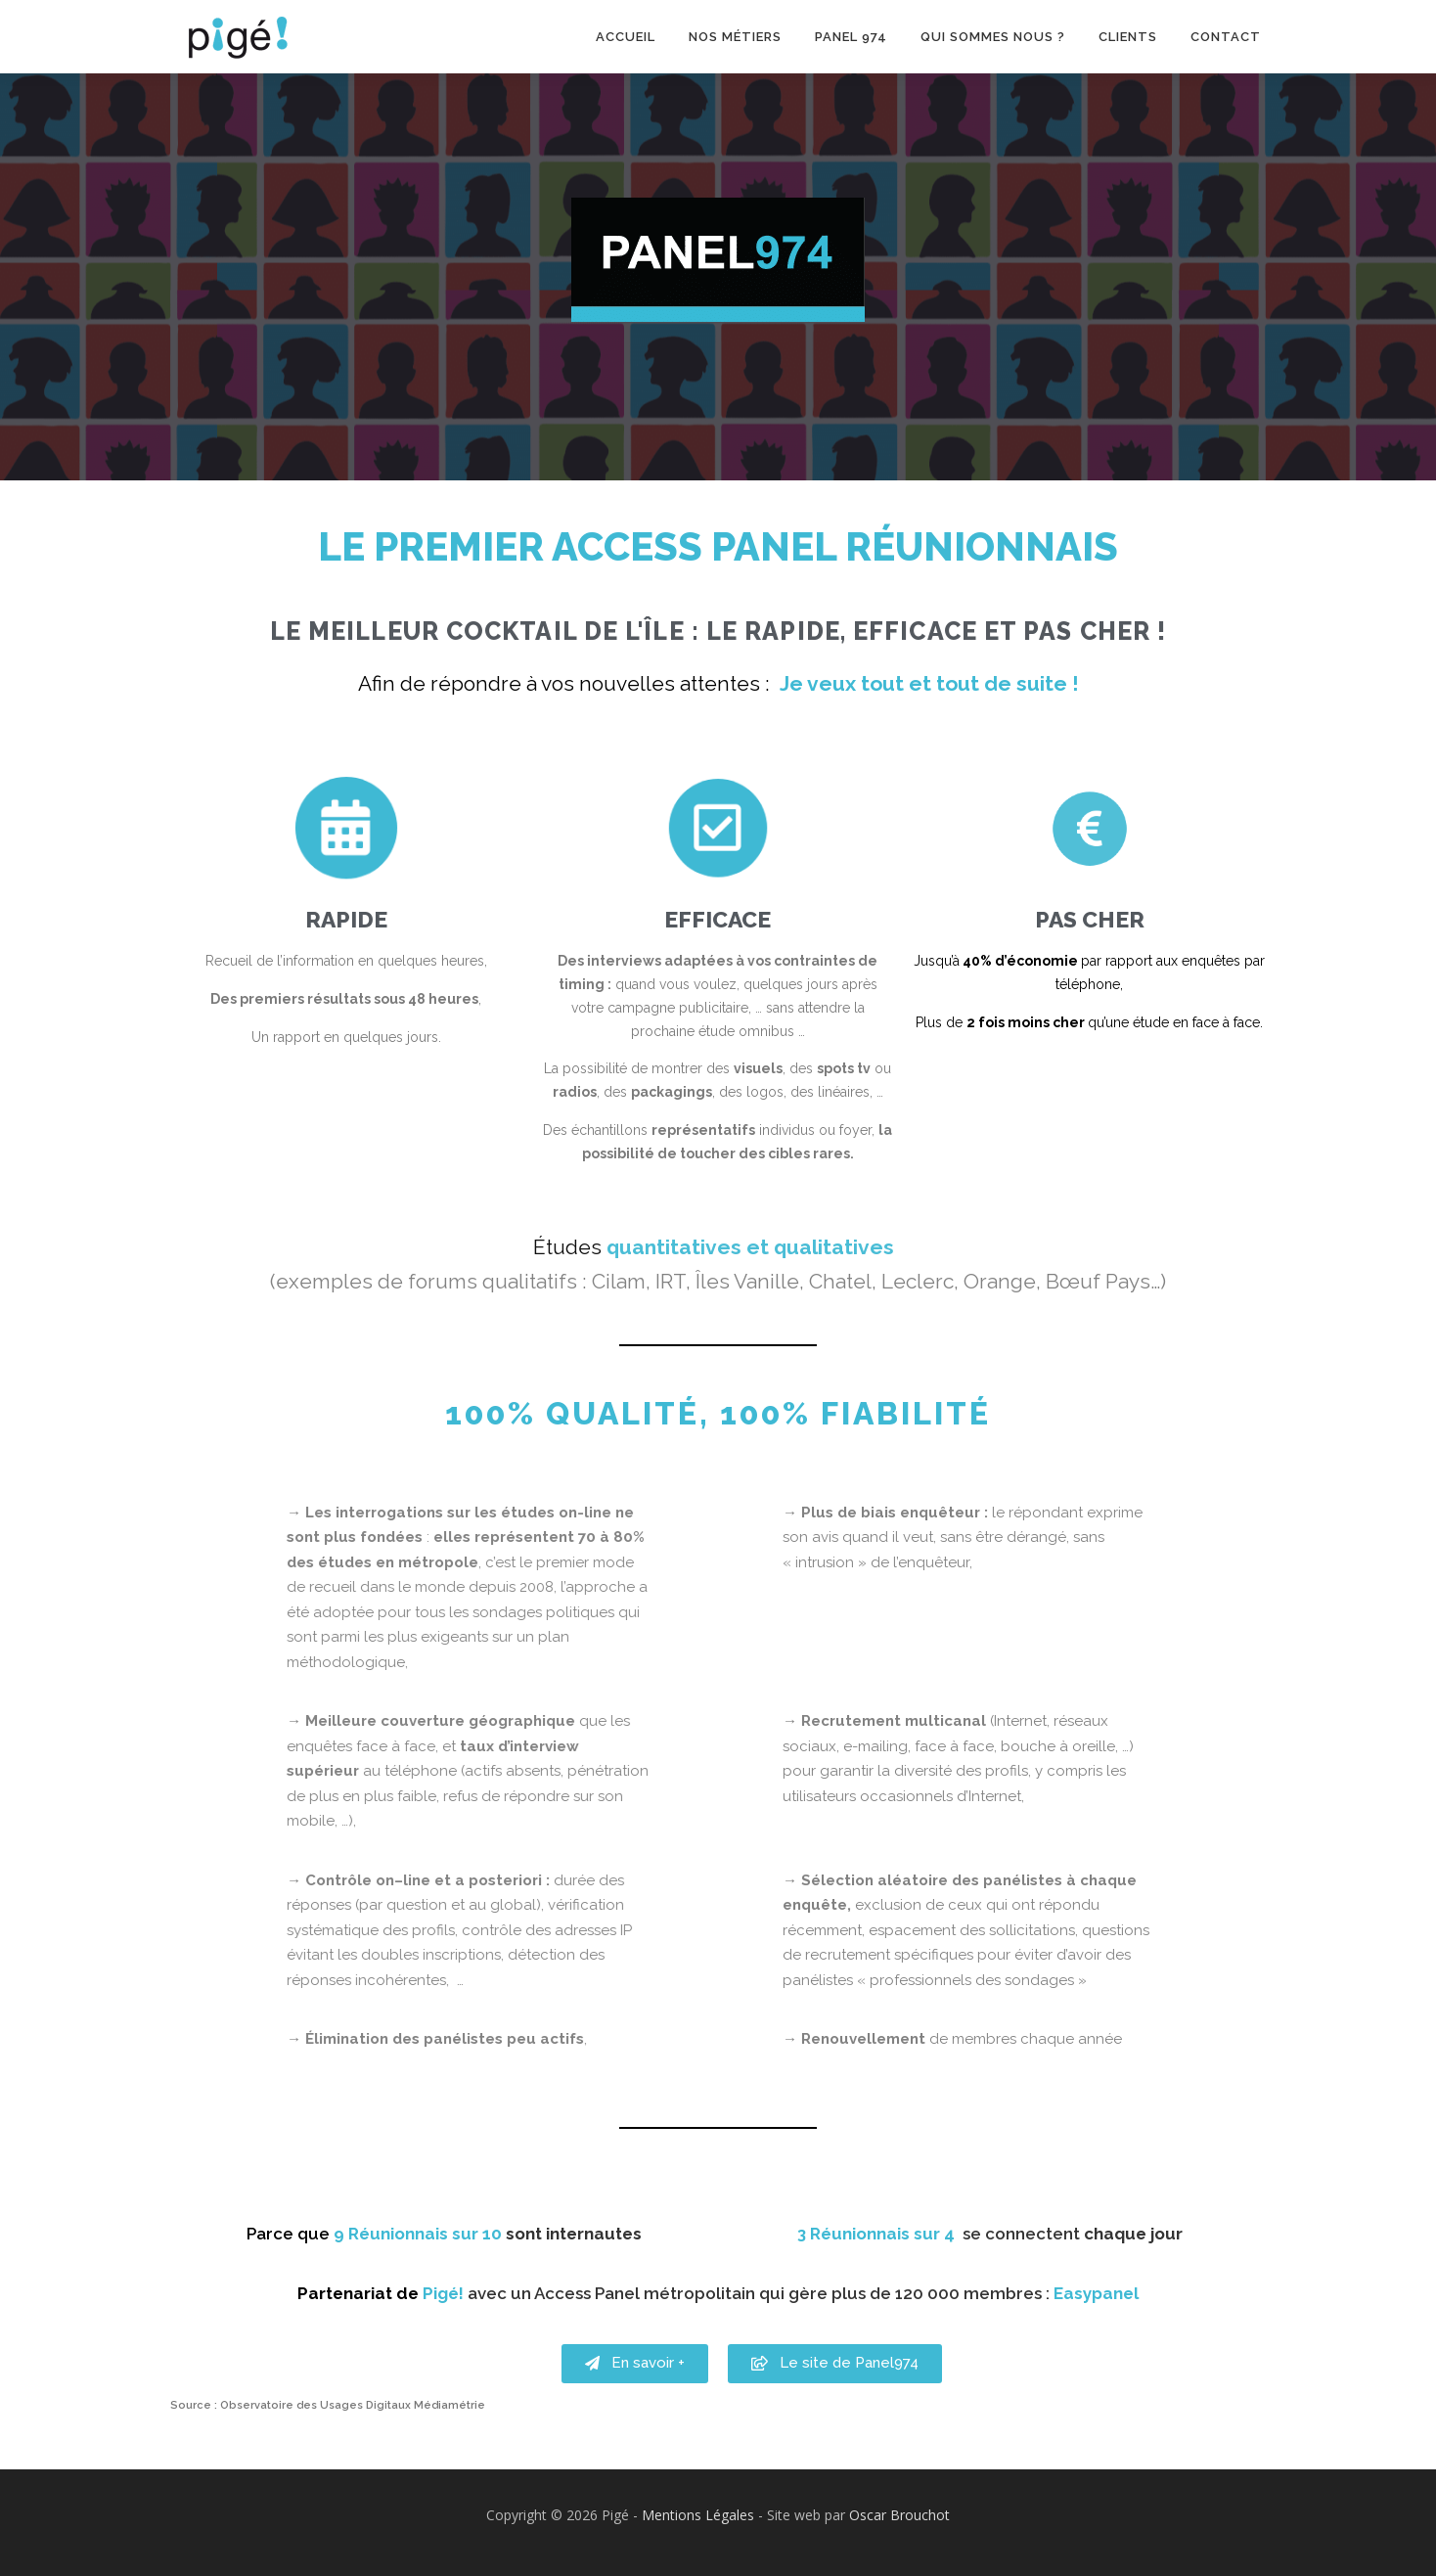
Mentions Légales (698, 2515)
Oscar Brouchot (899, 2515)
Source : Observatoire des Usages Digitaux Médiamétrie (327, 2405)
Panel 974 (851, 36)
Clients (1128, 36)
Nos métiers (735, 36)
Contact (1225, 36)
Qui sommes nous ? (992, 36)
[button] (634, 2394)
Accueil (625, 36)
